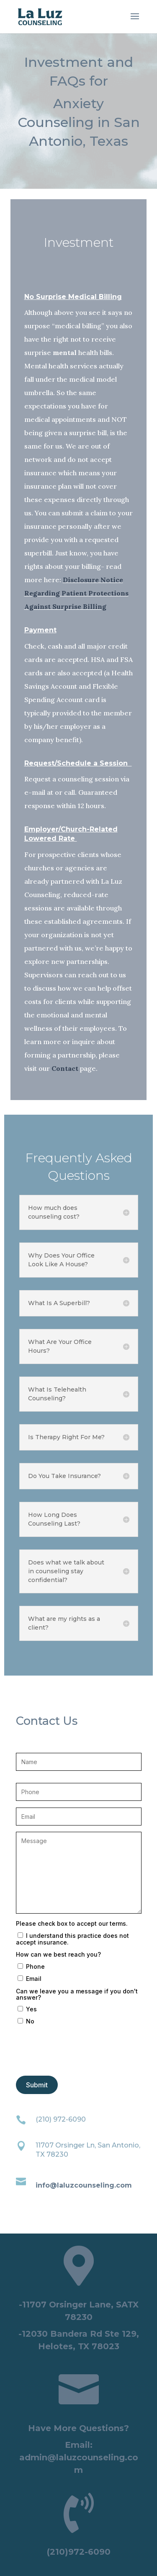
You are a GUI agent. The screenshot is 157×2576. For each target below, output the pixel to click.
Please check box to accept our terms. (72, 1923)
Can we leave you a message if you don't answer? (77, 1994)
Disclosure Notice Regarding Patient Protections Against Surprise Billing (76, 593)
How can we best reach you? (58, 1954)
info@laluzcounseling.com (84, 2185)
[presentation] (79, 2053)
